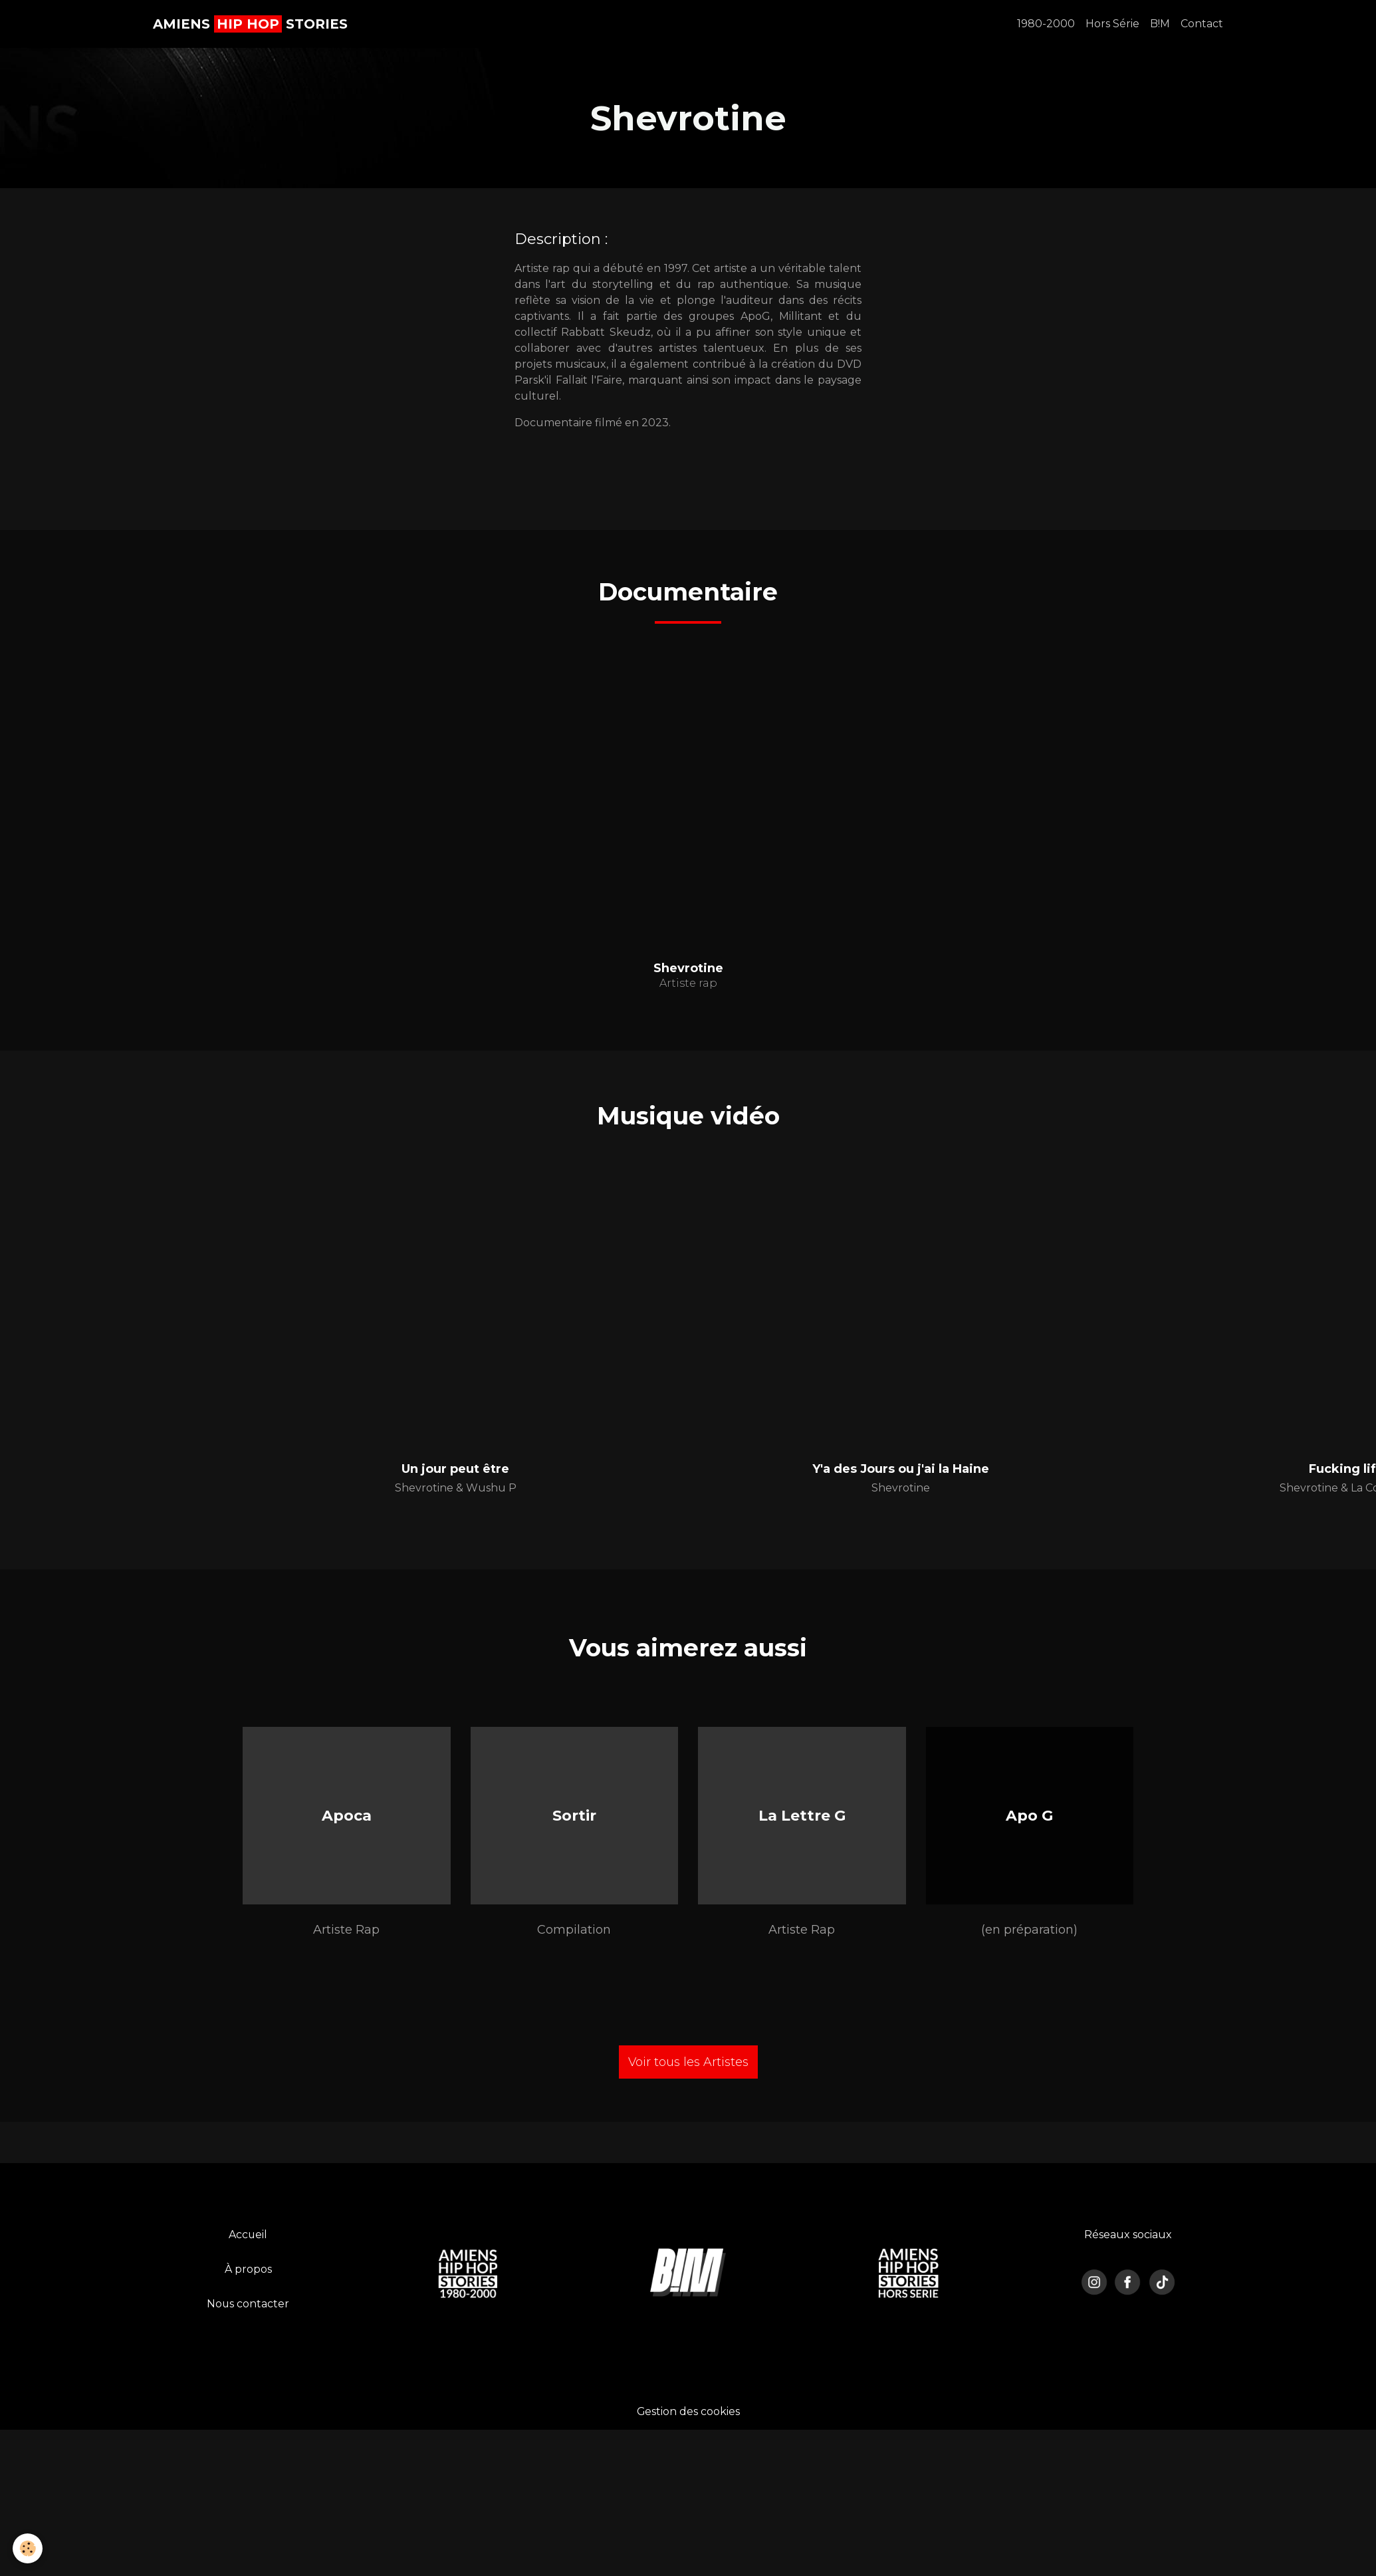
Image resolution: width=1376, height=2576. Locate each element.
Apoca (347, 1816)
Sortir (574, 1816)
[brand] (250, 24)
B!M (1160, 23)
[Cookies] (28, 2548)
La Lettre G (802, 1816)
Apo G (1029, 1816)
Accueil (248, 2236)
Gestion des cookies (688, 2413)
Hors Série (1112, 23)
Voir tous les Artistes (688, 2064)
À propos (248, 2271)
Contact (1202, 23)
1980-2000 (1046, 23)
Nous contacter (248, 2305)
